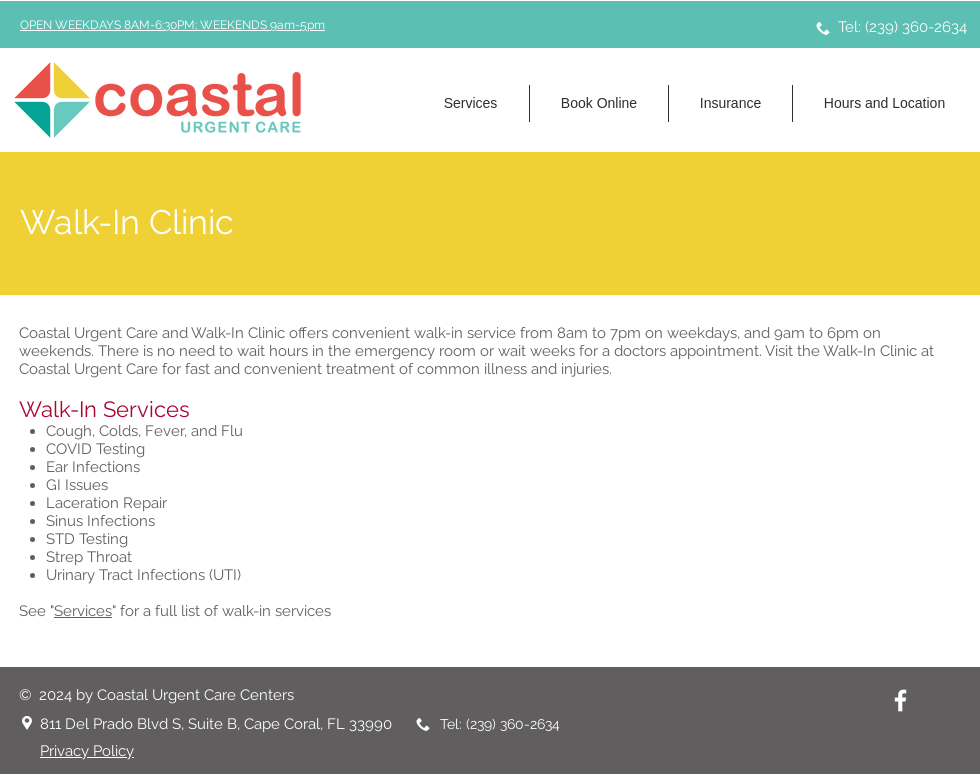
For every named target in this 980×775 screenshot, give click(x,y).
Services (83, 611)
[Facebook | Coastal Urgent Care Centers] (900, 700)
